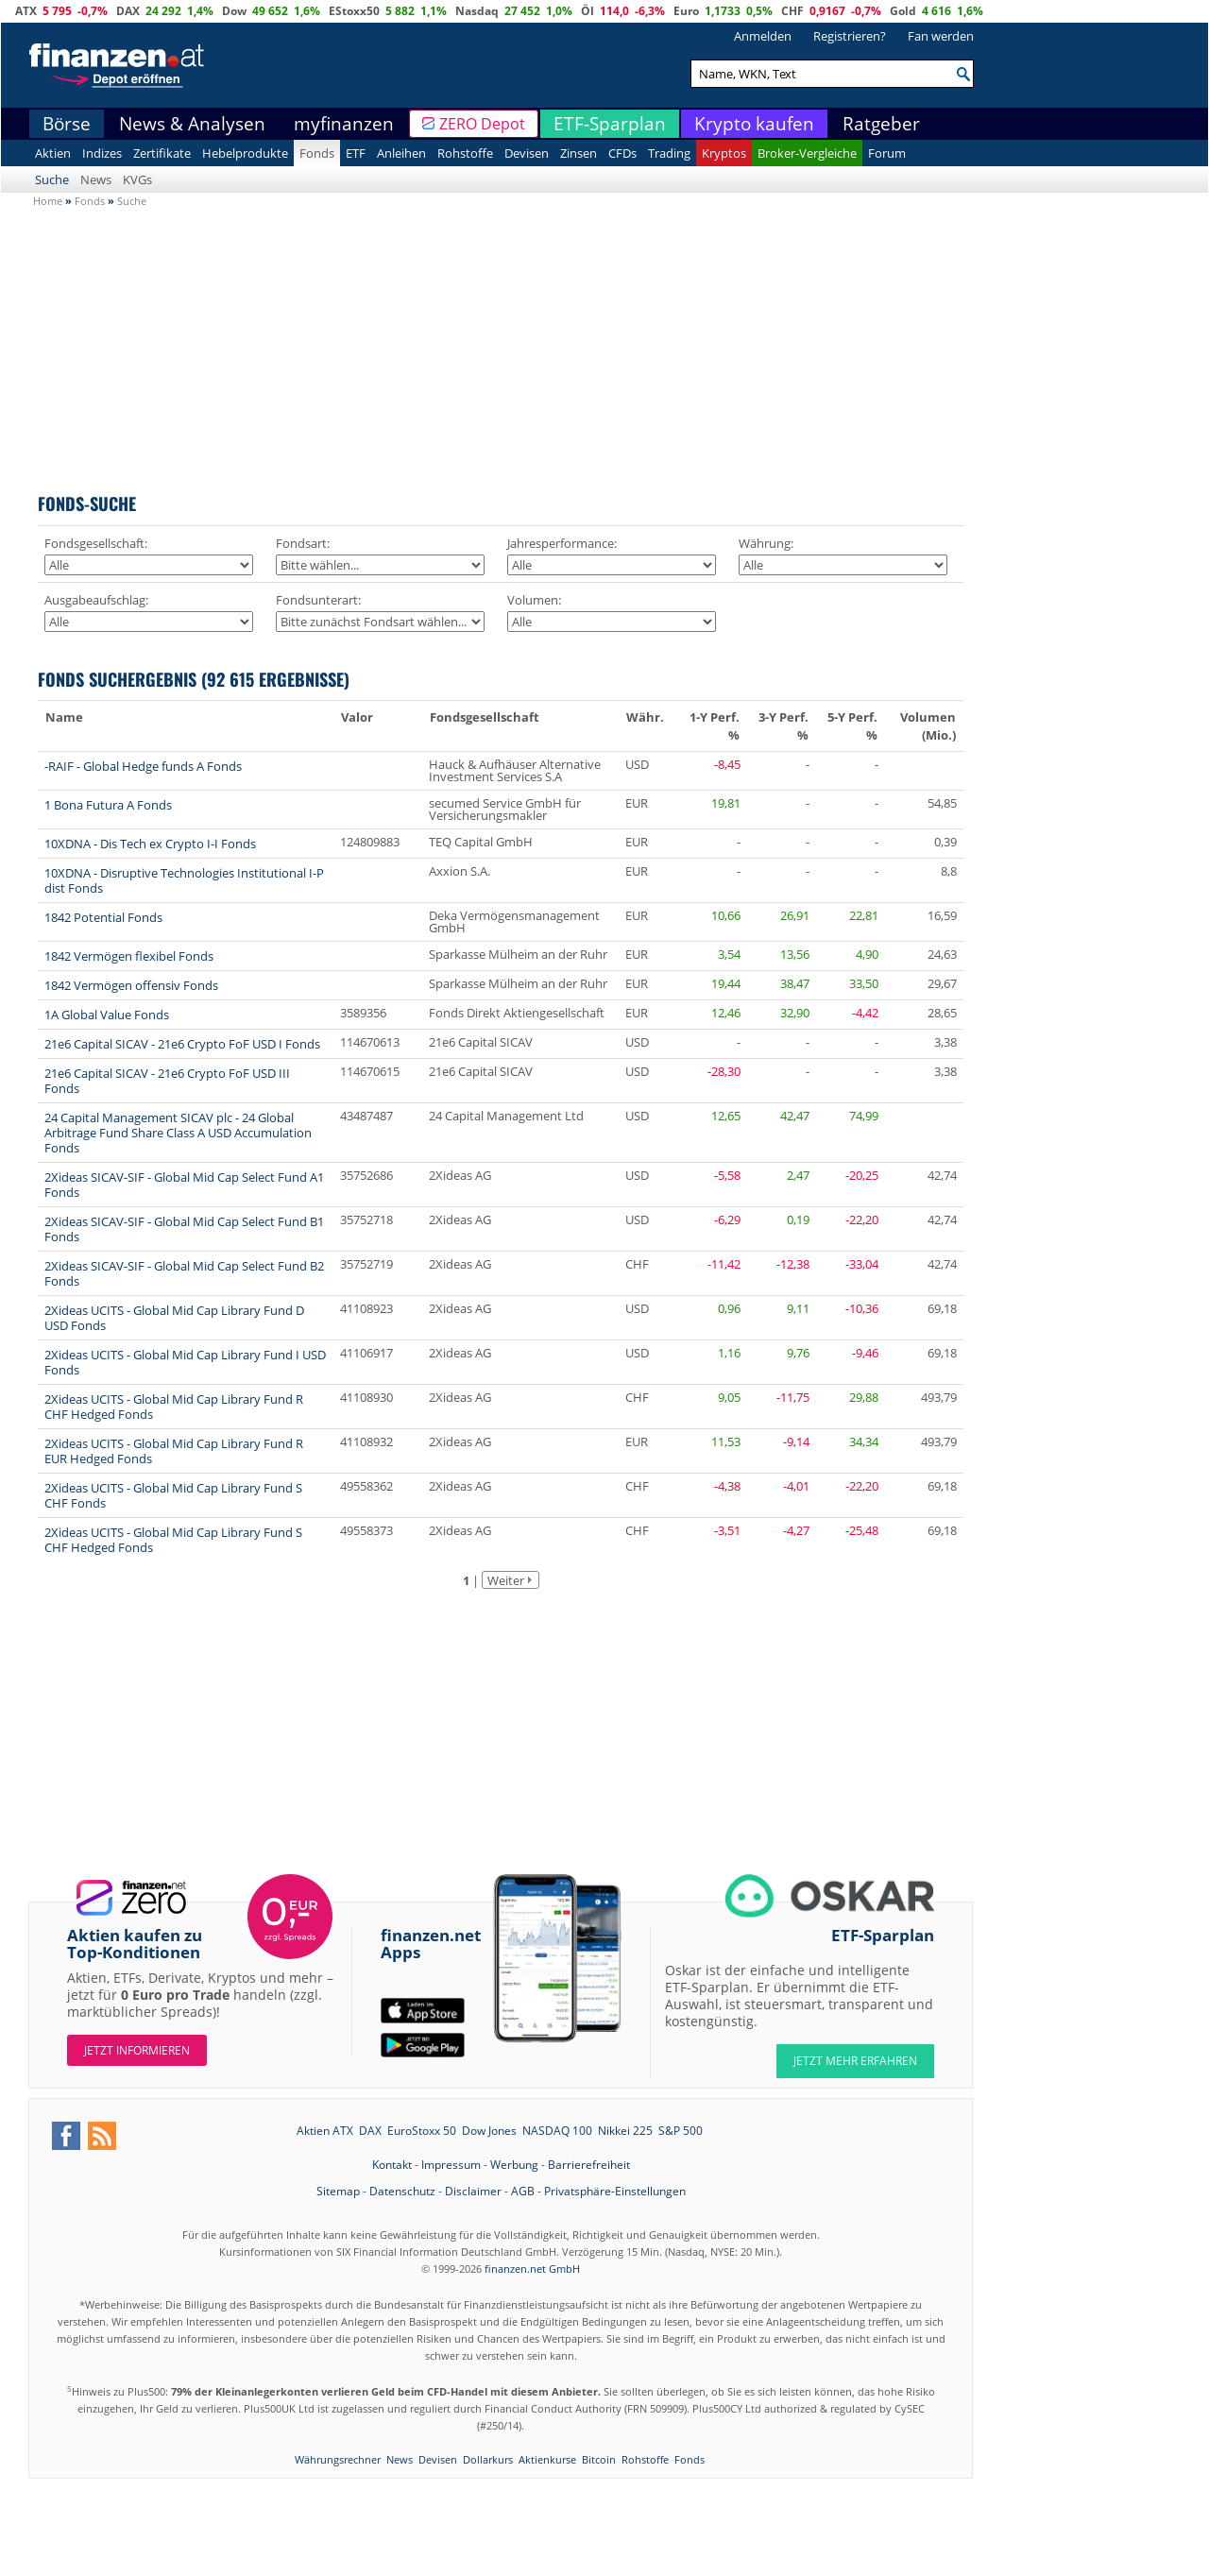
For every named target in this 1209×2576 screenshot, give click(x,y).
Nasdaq (477, 11)
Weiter (505, 1580)
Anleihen (401, 153)
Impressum (451, 2165)
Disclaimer (473, 2191)
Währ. (645, 716)
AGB (523, 2191)
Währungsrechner (338, 2459)
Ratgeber (881, 123)
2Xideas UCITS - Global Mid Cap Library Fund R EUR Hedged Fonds (173, 1451)
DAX (128, 11)
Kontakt (392, 2165)
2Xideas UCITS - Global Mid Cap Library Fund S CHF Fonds (173, 1495)
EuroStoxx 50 (421, 2131)
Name (64, 716)
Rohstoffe (465, 153)
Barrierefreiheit (589, 2165)
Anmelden (763, 35)
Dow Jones (489, 2131)
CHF (792, 11)
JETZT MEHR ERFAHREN (855, 2061)
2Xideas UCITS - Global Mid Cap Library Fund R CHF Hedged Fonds (173, 1406)
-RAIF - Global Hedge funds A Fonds (143, 766)
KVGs (137, 179)
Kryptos (724, 153)
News (95, 179)
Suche (52, 179)
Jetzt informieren (137, 2050)
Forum (887, 153)
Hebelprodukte (245, 153)
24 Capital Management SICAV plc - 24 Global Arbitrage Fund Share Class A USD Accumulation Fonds (178, 1132)
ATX (26, 11)
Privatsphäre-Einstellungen (615, 2191)
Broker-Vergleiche (807, 153)
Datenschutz (402, 2191)
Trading (669, 153)
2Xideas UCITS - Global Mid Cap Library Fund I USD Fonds (185, 1362)
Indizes (102, 153)
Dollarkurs (488, 2459)
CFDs (622, 153)
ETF (356, 153)
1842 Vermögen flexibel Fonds (128, 955)
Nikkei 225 (625, 2131)
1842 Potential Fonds (103, 917)
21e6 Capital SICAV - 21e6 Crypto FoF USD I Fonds (182, 1043)
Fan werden (941, 35)
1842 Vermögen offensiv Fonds (131, 985)
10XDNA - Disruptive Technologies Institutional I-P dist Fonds (184, 880)
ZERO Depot (482, 123)
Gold (903, 11)
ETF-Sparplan (609, 123)
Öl (587, 11)
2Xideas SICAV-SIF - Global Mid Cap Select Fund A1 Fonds (184, 1185)
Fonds (316, 153)
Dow (234, 11)
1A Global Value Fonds (106, 1014)
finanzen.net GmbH (532, 2268)
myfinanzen (344, 123)
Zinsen (578, 153)
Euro (686, 11)
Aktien (53, 153)
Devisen (526, 153)
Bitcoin (599, 2459)
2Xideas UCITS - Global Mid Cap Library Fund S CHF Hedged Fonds (173, 1540)
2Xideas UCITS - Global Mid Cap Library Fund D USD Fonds (174, 1318)
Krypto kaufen (754, 123)
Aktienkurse (547, 2459)
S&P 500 (680, 2131)
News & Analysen (192, 123)
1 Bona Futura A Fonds (108, 804)
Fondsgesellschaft (484, 716)
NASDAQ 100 (557, 2131)
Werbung (514, 2165)
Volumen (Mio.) (928, 725)
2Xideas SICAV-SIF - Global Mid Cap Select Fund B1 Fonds (184, 1229)
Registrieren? (849, 35)
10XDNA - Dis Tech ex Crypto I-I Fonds (150, 843)
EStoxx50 (354, 11)
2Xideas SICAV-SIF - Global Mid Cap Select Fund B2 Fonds (184, 1273)
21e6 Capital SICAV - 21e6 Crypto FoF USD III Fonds (167, 1081)
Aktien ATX (325, 2131)
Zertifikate (162, 153)
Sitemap (338, 2191)
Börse (67, 123)
